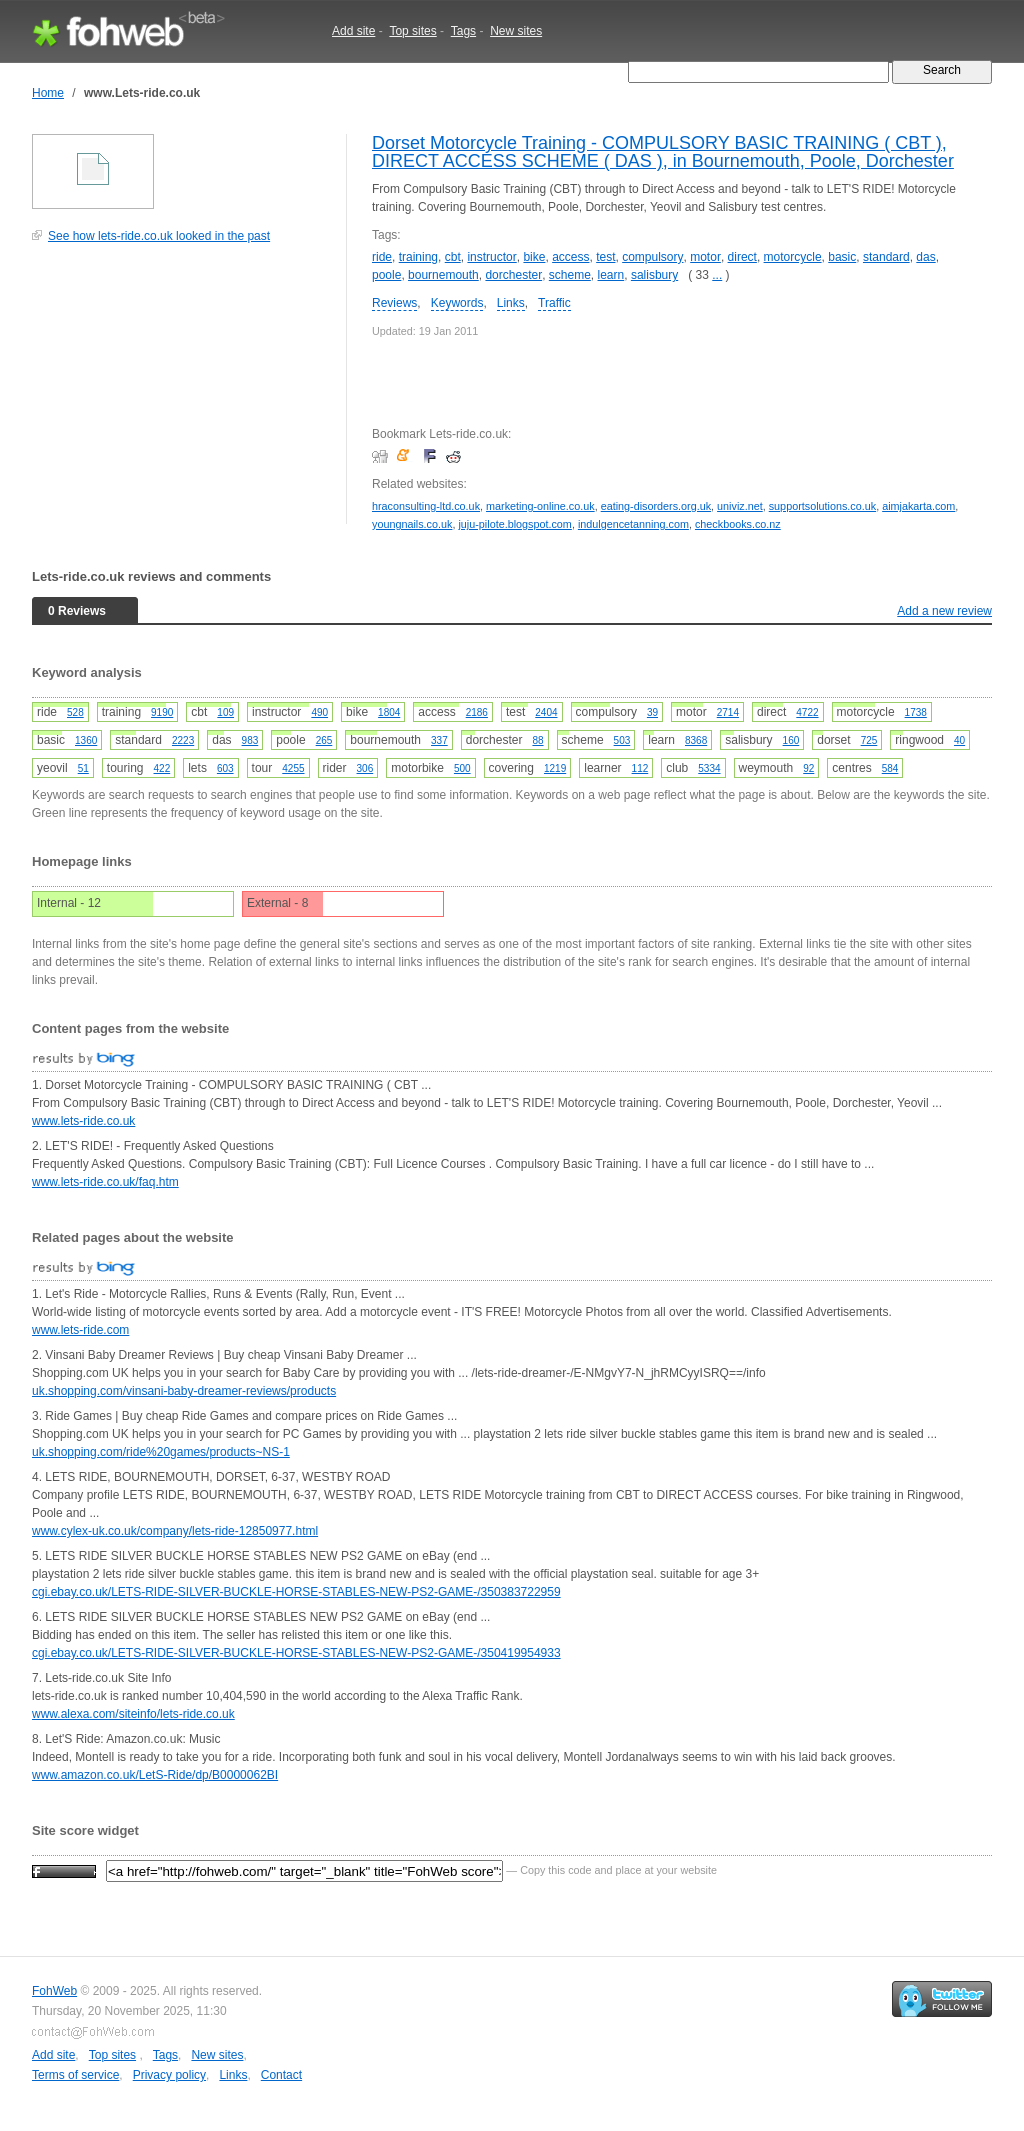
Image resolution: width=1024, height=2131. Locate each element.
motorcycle (793, 257)
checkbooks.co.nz (738, 524)
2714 (728, 712)
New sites (516, 31)
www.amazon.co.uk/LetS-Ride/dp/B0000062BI (155, 1775)
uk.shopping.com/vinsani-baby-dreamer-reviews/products (184, 1391)
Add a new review (944, 611)
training (418, 257)
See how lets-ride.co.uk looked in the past (159, 236)
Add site (353, 31)
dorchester (513, 275)
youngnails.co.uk (412, 524)
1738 (916, 712)
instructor (491, 257)
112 (640, 768)
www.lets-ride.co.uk (83, 1121)
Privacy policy (169, 2075)
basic (842, 257)
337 (439, 740)
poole (386, 275)
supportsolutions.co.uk (822, 506)
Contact (281, 2075)
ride (382, 257)
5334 (709, 768)
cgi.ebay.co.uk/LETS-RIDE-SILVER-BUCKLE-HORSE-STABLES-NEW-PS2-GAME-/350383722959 (296, 1592)
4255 (293, 768)
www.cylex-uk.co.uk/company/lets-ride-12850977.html (175, 1531)
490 (319, 712)
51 (83, 768)
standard (886, 257)
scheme (570, 275)
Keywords (457, 303)
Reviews (394, 303)
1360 (86, 740)
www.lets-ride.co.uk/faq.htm (105, 1182)
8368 (696, 740)
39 (652, 712)
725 (869, 740)
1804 (389, 712)
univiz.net (740, 506)
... (717, 275)
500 (462, 768)
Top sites (412, 31)
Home (48, 93)
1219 (555, 768)
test (605, 257)
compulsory (652, 257)
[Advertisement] (182, 394)
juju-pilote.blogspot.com (514, 524)
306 (365, 768)
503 (622, 740)
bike (534, 257)
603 (225, 768)
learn (611, 275)
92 (808, 768)
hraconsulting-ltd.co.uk (426, 506)
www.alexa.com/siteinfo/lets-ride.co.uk (133, 1714)
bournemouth (443, 275)
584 (890, 768)
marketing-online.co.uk (540, 506)
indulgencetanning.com (633, 524)
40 (959, 740)
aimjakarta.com (918, 506)
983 (250, 740)
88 (537, 740)
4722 (807, 712)
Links (511, 303)
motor (705, 257)
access (570, 257)
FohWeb (54, 1991)
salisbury (654, 275)
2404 (546, 712)
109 (225, 712)
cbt (453, 257)
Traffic (554, 303)
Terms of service (75, 2075)
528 (75, 712)
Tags (463, 31)
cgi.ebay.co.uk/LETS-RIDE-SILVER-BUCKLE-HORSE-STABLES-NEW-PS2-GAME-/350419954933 (296, 1653)
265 (324, 740)
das (925, 257)
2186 (477, 712)
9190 (162, 712)
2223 (183, 740)
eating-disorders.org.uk (656, 506)
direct (742, 257)
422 (162, 768)
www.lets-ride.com (80, 1330)
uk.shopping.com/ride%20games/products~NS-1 (161, 1452)
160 (791, 740)
